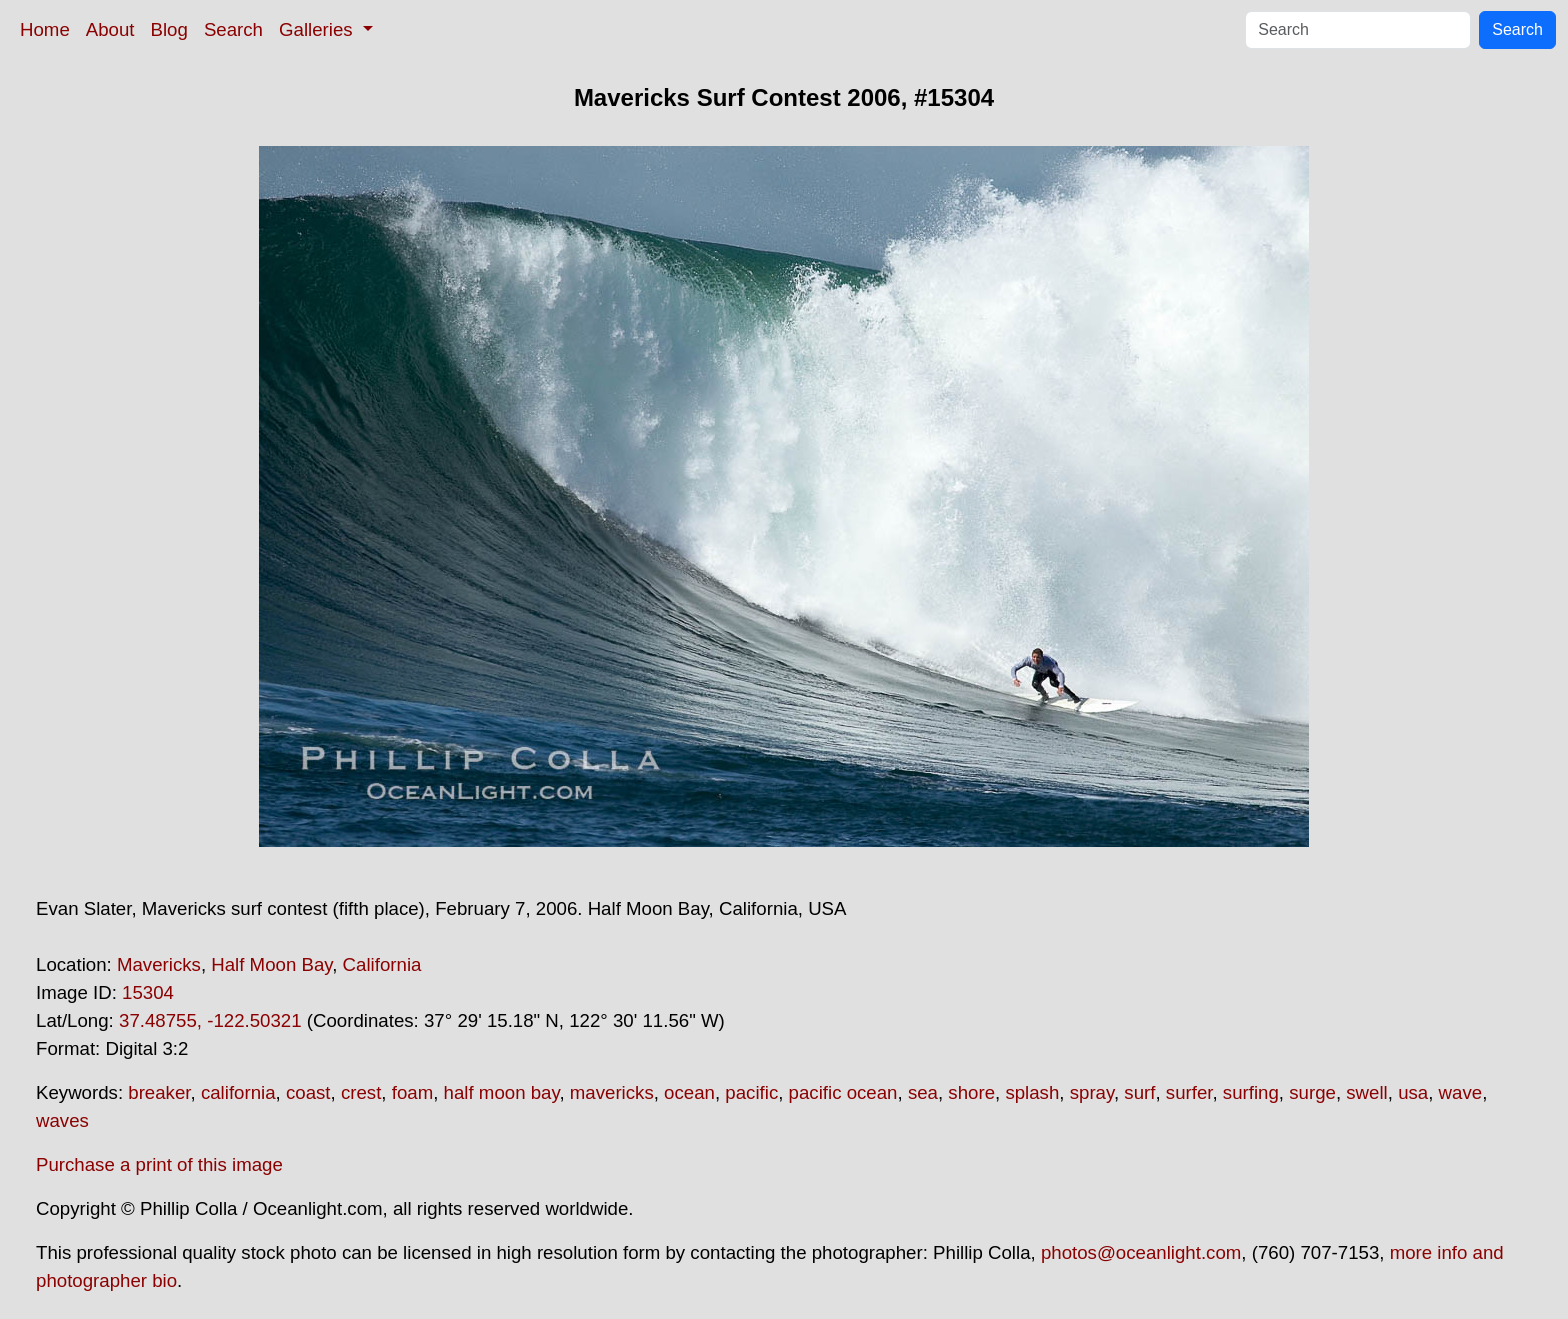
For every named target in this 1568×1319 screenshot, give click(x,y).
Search (233, 29)
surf (1139, 1092)
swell (1366, 1092)
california (238, 1092)
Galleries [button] (318, 29)
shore (971, 1092)
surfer (1189, 1092)
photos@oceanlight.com (1141, 1252)
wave (1461, 1092)
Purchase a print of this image (159, 1164)
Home (45, 29)
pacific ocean (843, 1092)
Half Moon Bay (271, 964)
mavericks (612, 1092)
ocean (689, 1092)
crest (361, 1092)
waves (62, 1120)
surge (1312, 1092)
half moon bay (502, 1092)
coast (308, 1092)
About (110, 29)
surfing (1251, 1092)
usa (1413, 1092)
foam (412, 1092)
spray (1092, 1092)
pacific (751, 1092)
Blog (169, 29)
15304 (148, 992)
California (382, 964)
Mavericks (159, 964)
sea (923, 1092)
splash (1032, 1092)
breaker (159, 1092)
